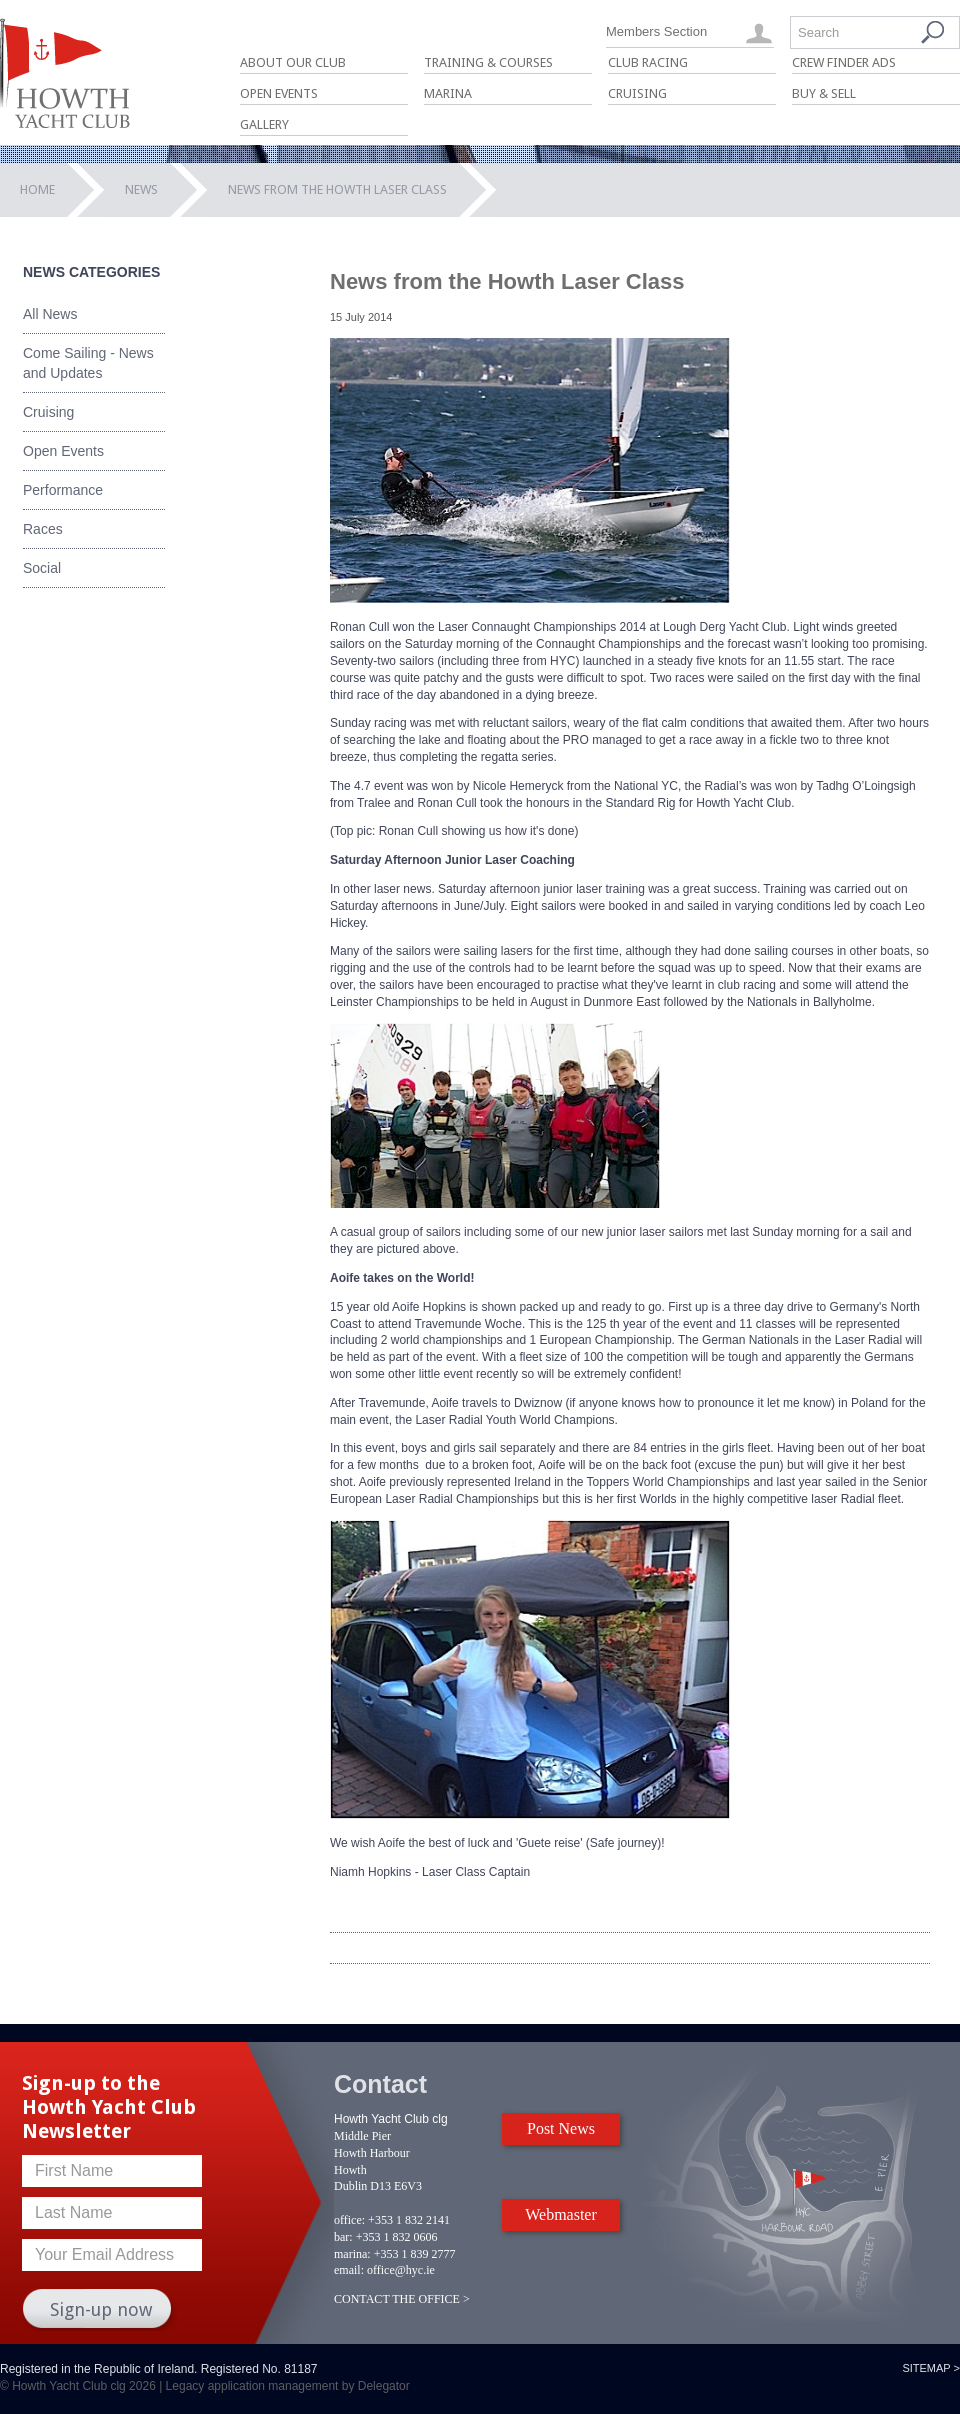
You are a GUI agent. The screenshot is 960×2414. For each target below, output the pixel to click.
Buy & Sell (824, 93)
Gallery (264, 124)
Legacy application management (252, 2386)
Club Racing (648, 62)
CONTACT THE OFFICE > (402, 2299)
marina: (352, 2254)
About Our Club (293, 62)
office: (349, 2220)
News (141, 189)
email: (349, 2270)
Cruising (637, 93)
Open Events (279, 93)
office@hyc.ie (401, 2270)
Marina (448, 93)
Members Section (656, 31)
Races (43, 529)
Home (37, 189)
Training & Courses (488, 62)
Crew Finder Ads (844, 62)
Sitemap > (931, 2368)
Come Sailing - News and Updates (88, 363)
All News (50, 314)
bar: (343, 2237)
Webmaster (561, 2214)
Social (42, 568)
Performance (63, 490)
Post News (561, 2128)
